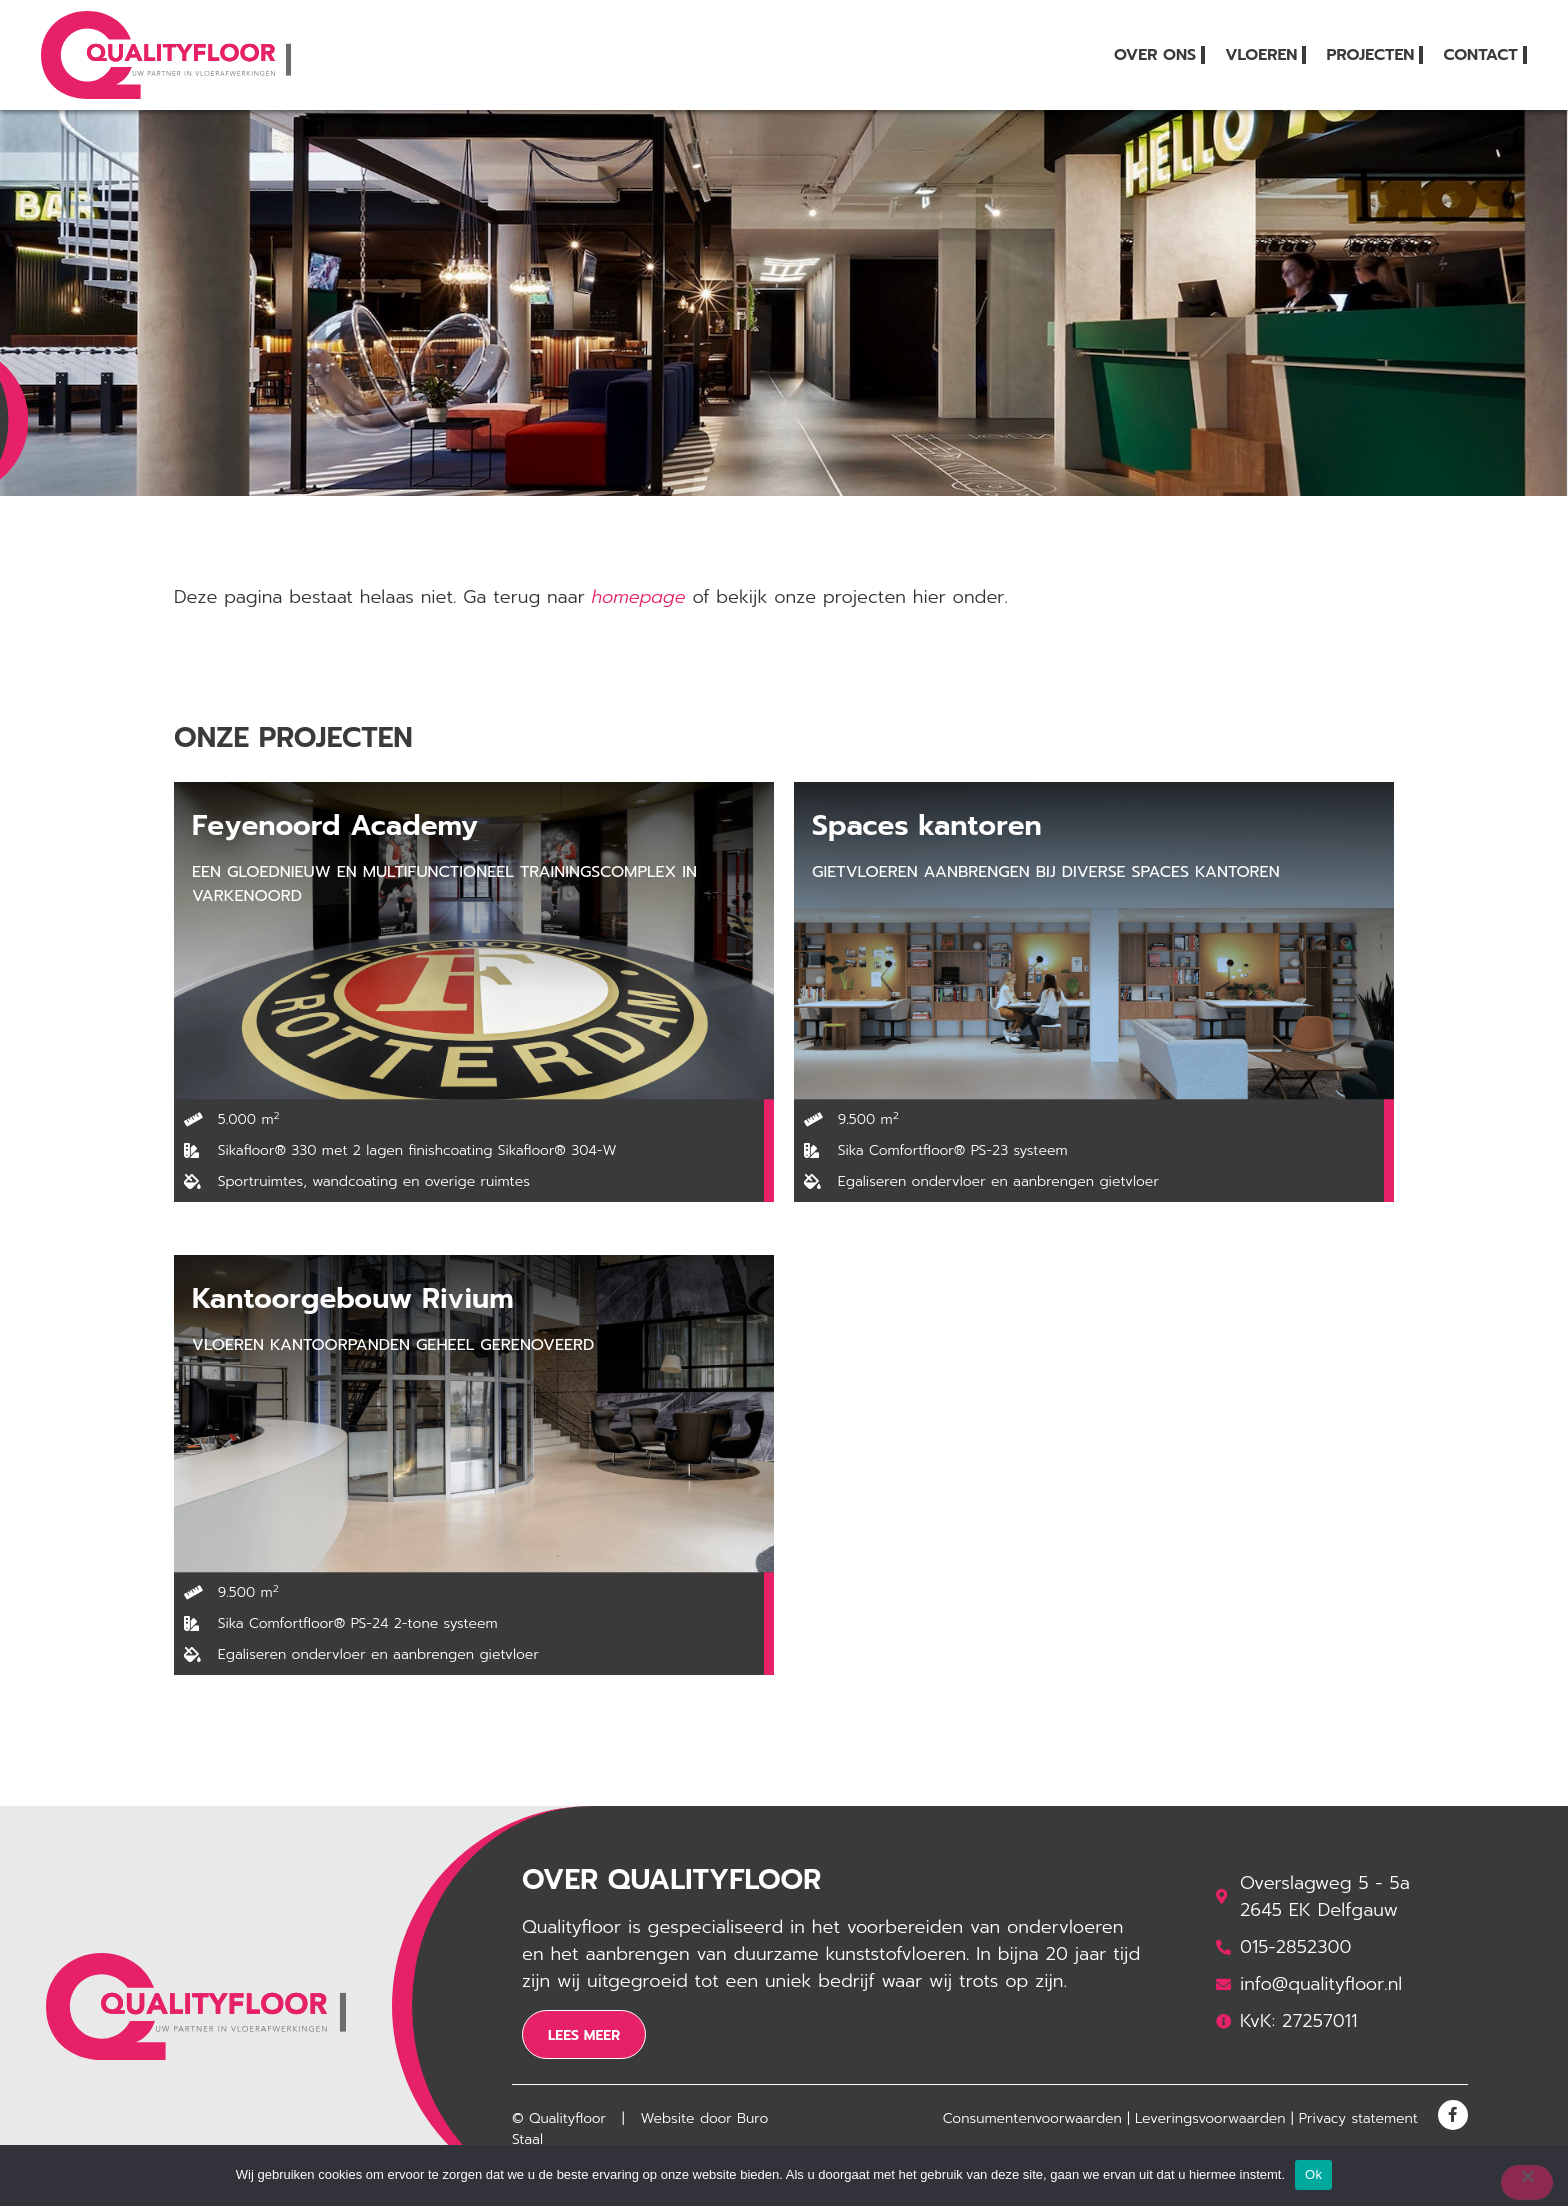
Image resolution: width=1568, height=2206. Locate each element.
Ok (1313, 2174)
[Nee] (1527, 2182)
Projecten (1370, 55)
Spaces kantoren (927, 825)
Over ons (1155, 55)
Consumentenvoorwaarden (1032, 2118)
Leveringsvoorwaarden (1210, 2118)
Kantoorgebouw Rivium (353, 1298)
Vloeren (1261, 55)
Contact (1480, 55)
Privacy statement (1358, 2118)
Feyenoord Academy (335, 825)
